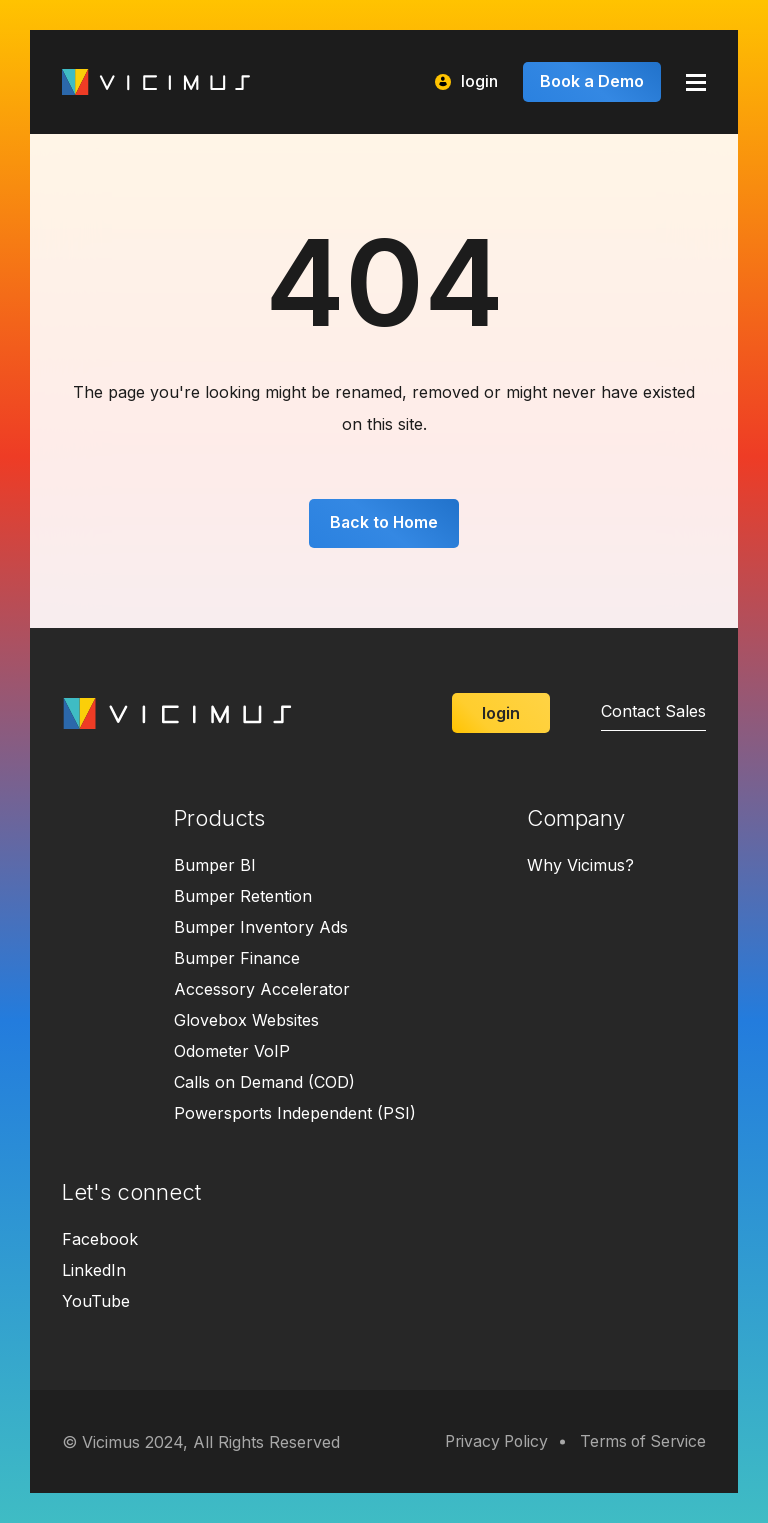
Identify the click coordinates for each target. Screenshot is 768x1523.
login (466, 81)
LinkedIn (94, 1271)
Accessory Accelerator (262, 990)
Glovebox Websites (246, 1021)
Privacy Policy (489, 1442)
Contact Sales (653, 712)
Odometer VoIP (232, 1052)
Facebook (100, 1240)
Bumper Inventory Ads (261, 928)
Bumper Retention (243, 897)
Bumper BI (215, 866)
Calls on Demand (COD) (264, 1083)
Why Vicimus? (580, 866)
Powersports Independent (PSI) (295, 1114)
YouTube (96, 1302)
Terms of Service (640, 1442)
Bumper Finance (237, 959)
